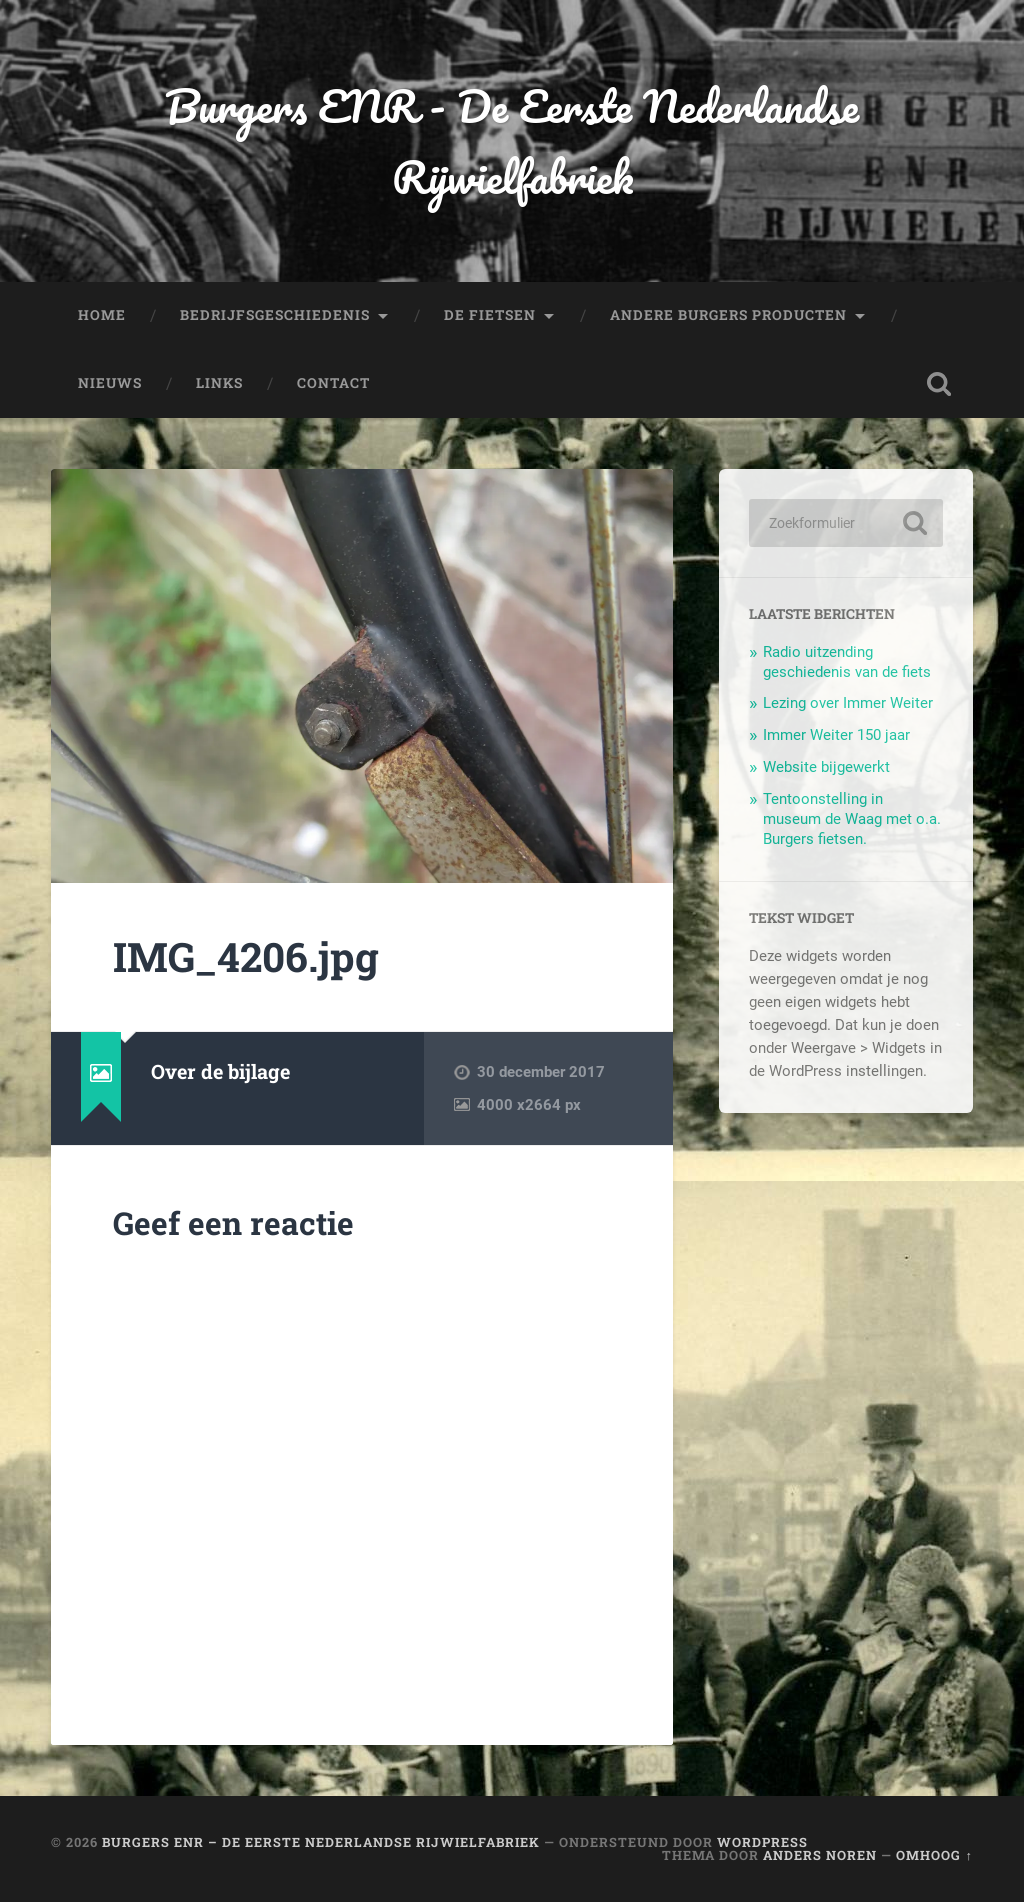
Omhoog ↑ (934, 1855)
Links (219, 383)
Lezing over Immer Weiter (848, 703)
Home (102, 315)
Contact (333, 383)
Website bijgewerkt (826, 767)
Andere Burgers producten (728, 315)
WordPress (762, 1842)
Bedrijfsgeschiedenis (275, 315)
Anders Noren (820, 1855)
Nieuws (110, 383)
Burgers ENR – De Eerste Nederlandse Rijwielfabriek (321, 1842)
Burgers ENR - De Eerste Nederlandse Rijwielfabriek (512, 141)
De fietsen (490, 315)
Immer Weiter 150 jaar (836, 735)
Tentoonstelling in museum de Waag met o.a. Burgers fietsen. (852, 819)
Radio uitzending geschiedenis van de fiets (847, 662)
